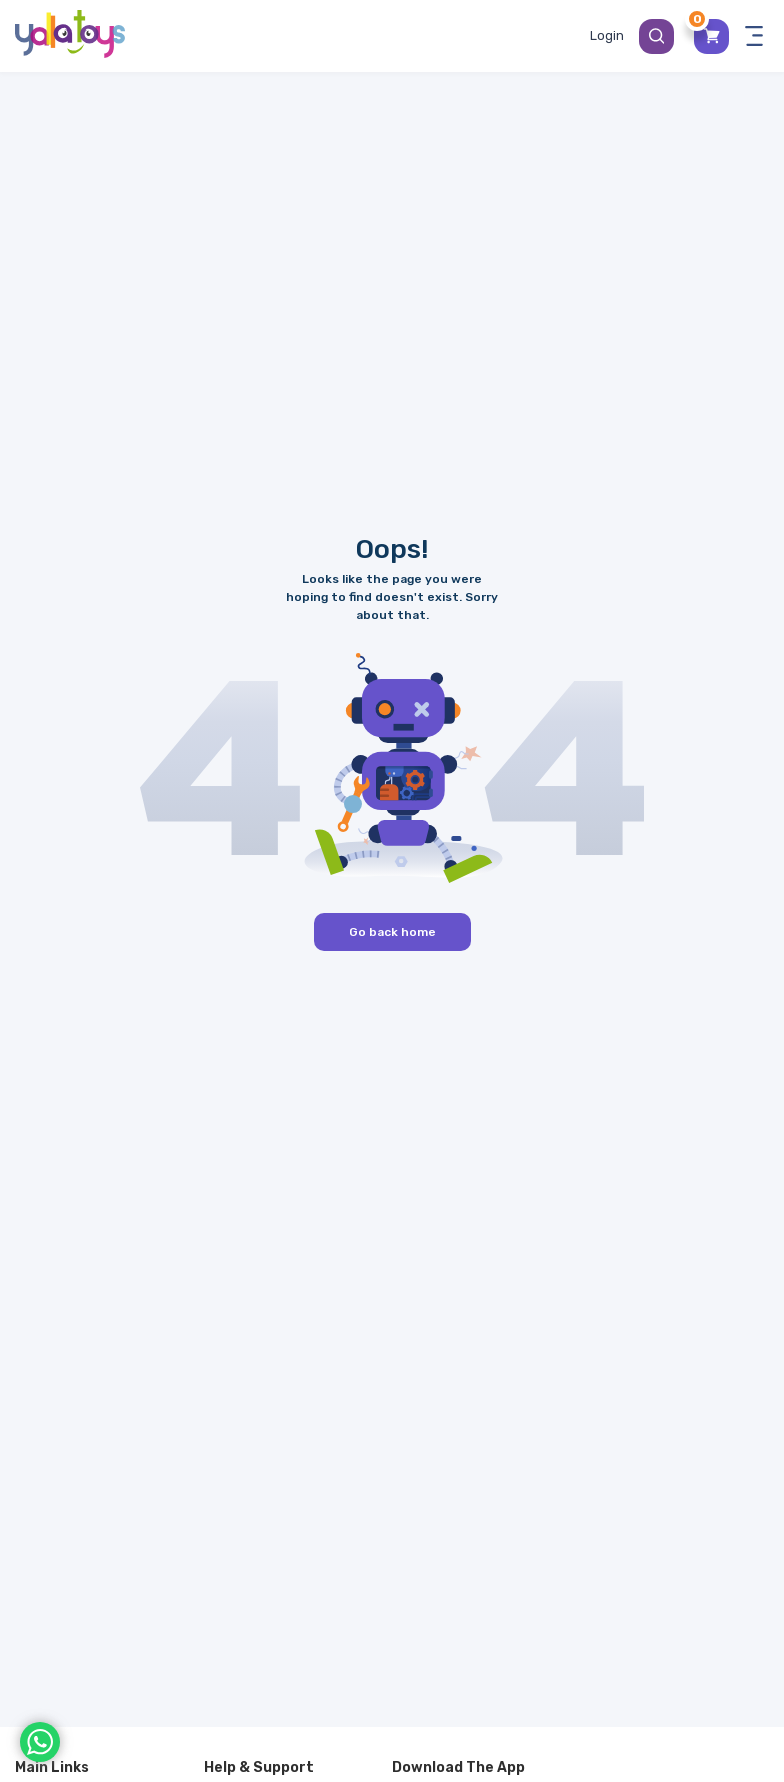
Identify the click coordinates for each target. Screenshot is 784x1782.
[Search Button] (656, 36)
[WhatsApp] (40, 1742)
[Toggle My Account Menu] (607, 36)
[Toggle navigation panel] (754, 36)
